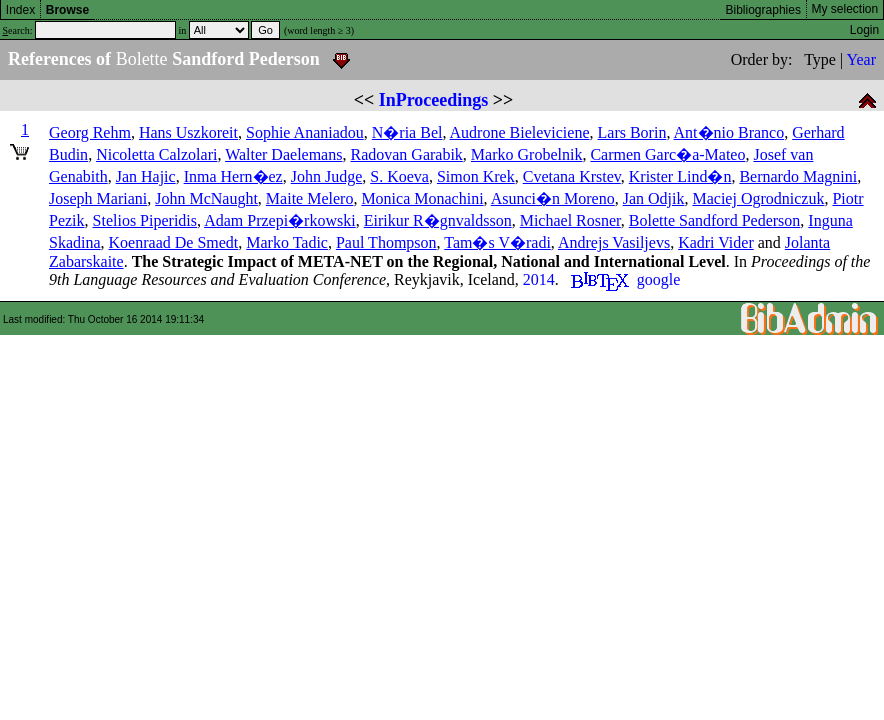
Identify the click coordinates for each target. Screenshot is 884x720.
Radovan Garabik (406, 154)
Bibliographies (763, 10)
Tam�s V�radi (497, 242)
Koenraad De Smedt (174, 242)
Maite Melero (310, 198)
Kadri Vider (716, 242)
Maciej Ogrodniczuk (758, 198)
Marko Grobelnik (527, 154)
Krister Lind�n (680, 176)
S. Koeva (399, 176)
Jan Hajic (146, 176)
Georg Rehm (90, 132)
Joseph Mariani (98, 198)
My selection (845, 9)
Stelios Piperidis (145, 220)
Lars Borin (632, 132)
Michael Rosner (570, 220)
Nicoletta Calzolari (156, 154)
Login (864, 30)
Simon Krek (476, 176)
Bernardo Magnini (798, 176)
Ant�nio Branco (729, 132)
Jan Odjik (654, 198)
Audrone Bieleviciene (520, 132)
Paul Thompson (386, 242)
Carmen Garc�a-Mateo (667, 154)
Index (20, 10)
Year (861, 59)
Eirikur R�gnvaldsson (438, 220)
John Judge (327, 176)
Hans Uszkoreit (188, 132)
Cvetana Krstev (572, 176)
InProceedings (434, 100)
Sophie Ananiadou (305, 132)
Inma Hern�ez (233, 176)
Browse (67, 10)
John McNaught (206, 198)
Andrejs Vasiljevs (614, 242)
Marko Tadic (287, 242)
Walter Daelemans (283, 154)
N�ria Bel (407, 132)
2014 (539, 279)
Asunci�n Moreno (553, 198)
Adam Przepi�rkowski (280, 220)
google (659, 279)
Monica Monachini (422, 198)
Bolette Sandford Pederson (715, 220)
